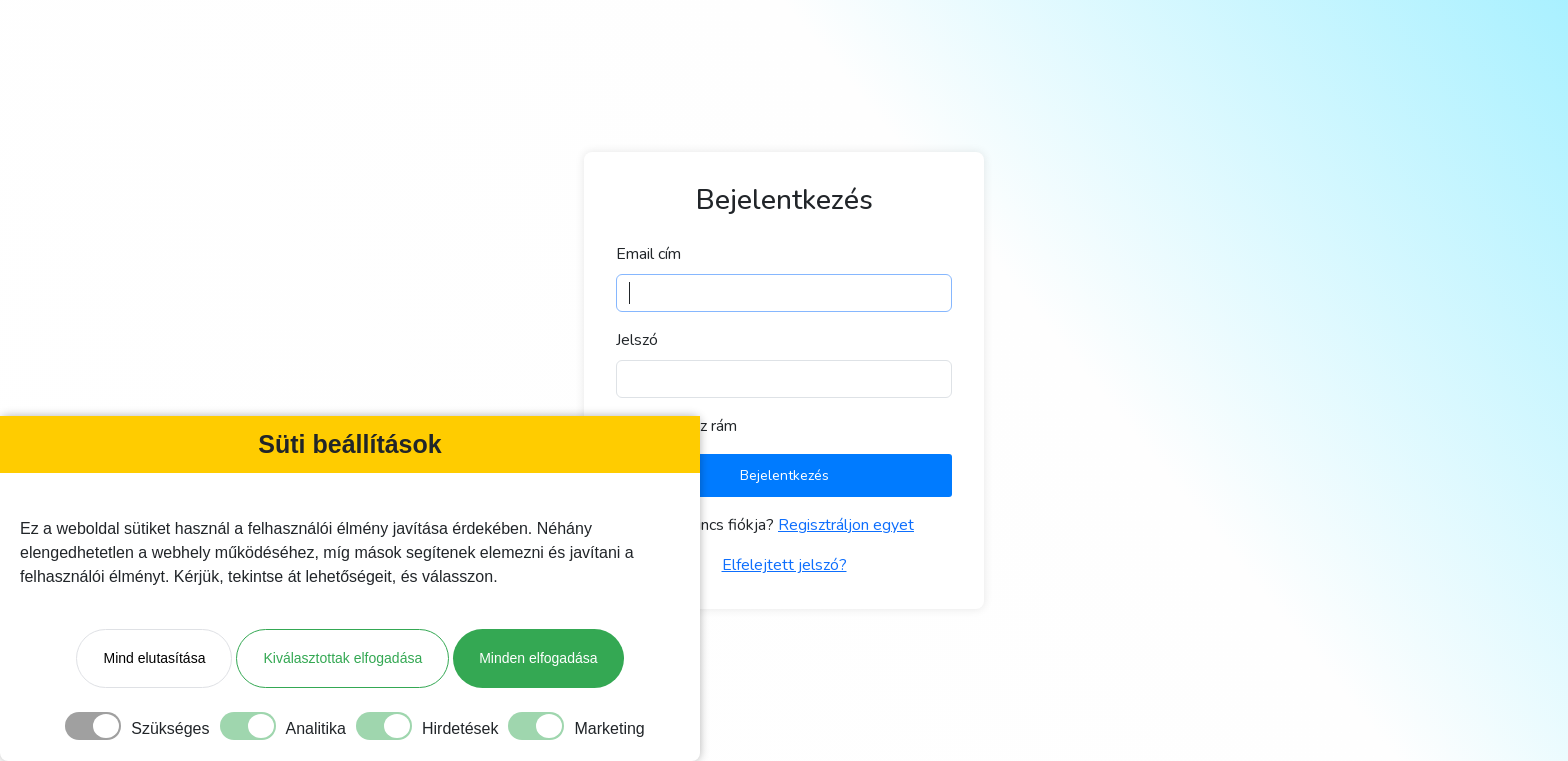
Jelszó (637, 340)
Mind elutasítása (154, 658)
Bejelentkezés (784, 475)
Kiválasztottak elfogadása (342, 658)
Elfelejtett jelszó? (784, 565)
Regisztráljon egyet (846, 525)
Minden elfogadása (538, 658)
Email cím (648, 254)
